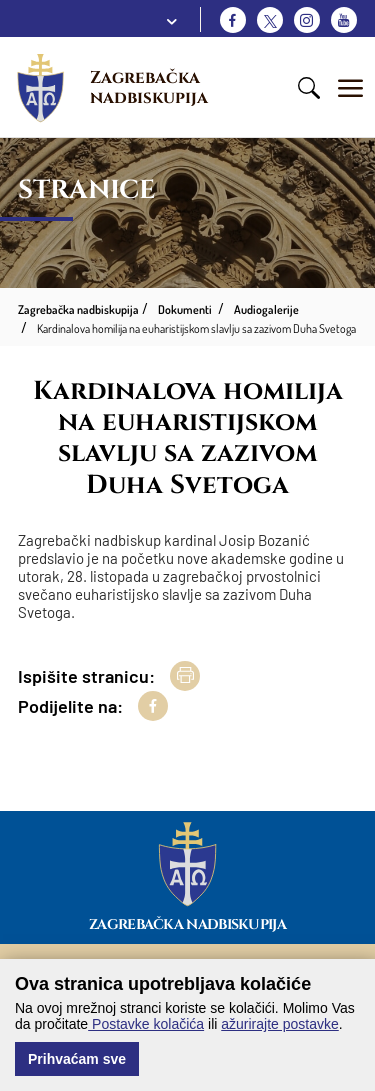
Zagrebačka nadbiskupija (149, 87)
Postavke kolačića (146, 1024)
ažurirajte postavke (280, 1024)
